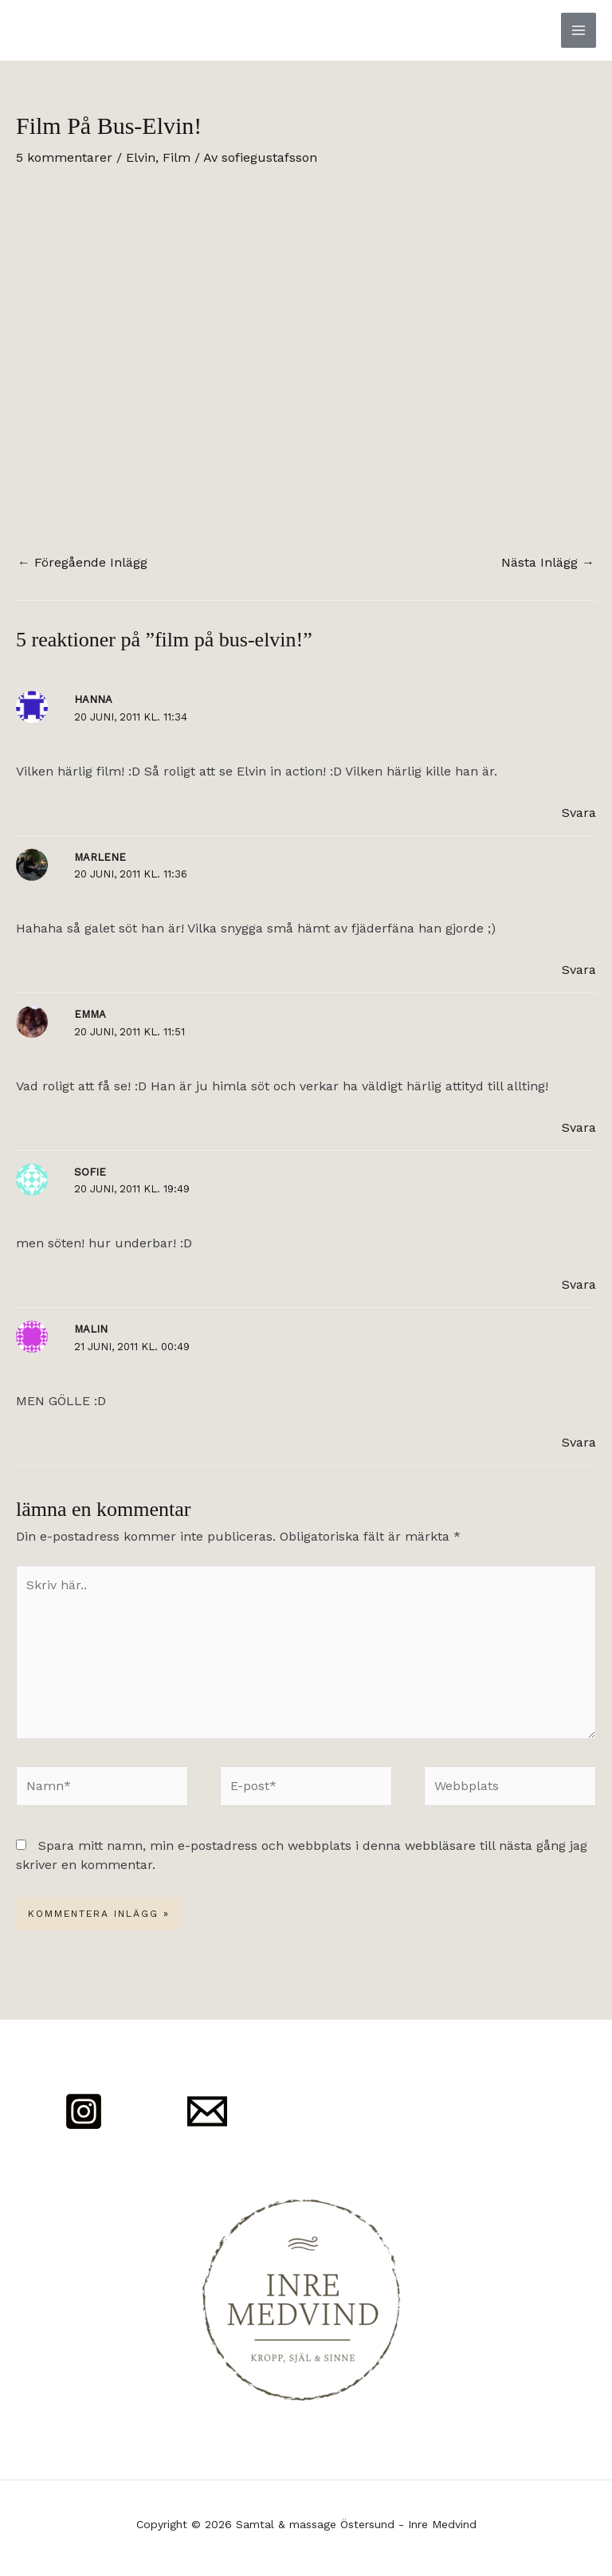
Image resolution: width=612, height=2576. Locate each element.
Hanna (93, 699)
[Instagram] (83, 2111)
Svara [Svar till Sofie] (579, 1284)
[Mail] (207, 2111)
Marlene (100, 857)
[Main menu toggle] (578, 30)
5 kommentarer (64, 157)
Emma (90, 1014)
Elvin (140, 157)
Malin (91, 1329)
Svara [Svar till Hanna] (579, 812)
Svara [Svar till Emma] (579, 1127)
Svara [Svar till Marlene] (579, 969)
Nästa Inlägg (547, 562)
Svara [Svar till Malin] (579, 1442)
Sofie (90, 1172)
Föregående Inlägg (82, 562)
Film (176, 157)
